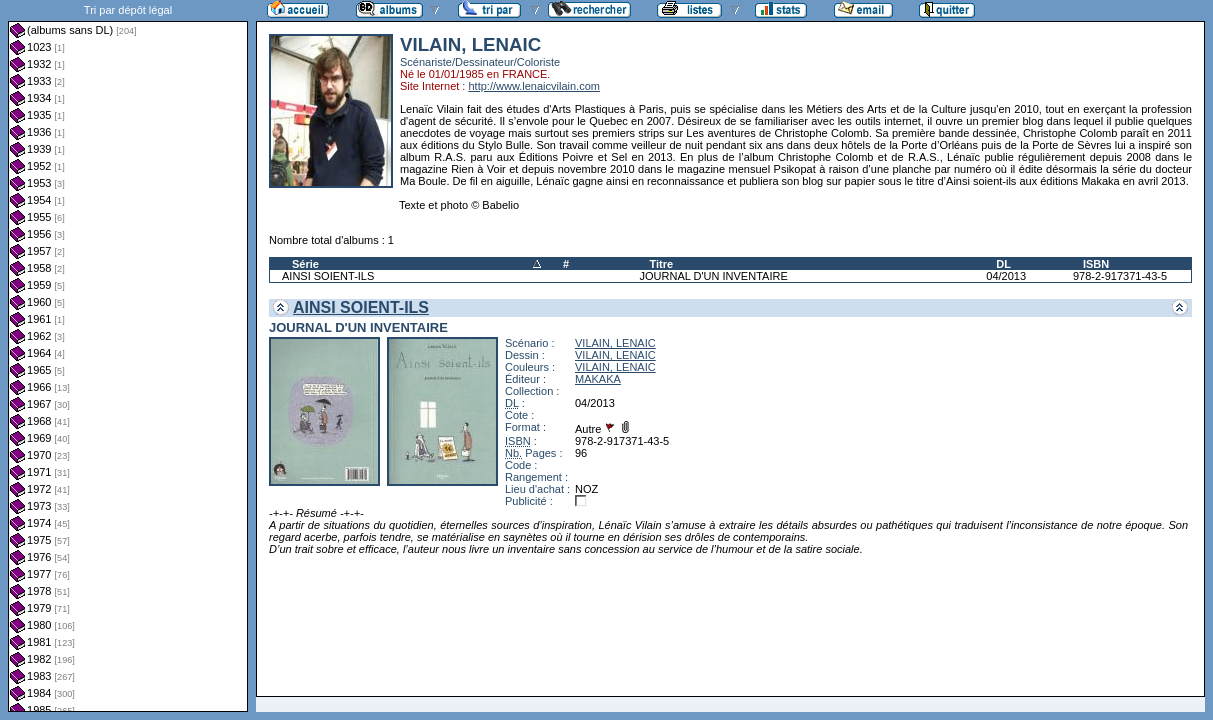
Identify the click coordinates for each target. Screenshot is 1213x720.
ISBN (1096, 264)
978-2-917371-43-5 (1120, 276)
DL (1003, 264)
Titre (662, 264)
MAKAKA (598, 379)
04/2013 (1006, 276)
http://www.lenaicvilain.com (533, 86)
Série (305, 264)
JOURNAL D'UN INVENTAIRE (714, 276)
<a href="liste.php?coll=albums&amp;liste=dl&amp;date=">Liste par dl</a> (128, 356)
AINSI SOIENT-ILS (328, 276)
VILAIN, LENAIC (615, 343)
